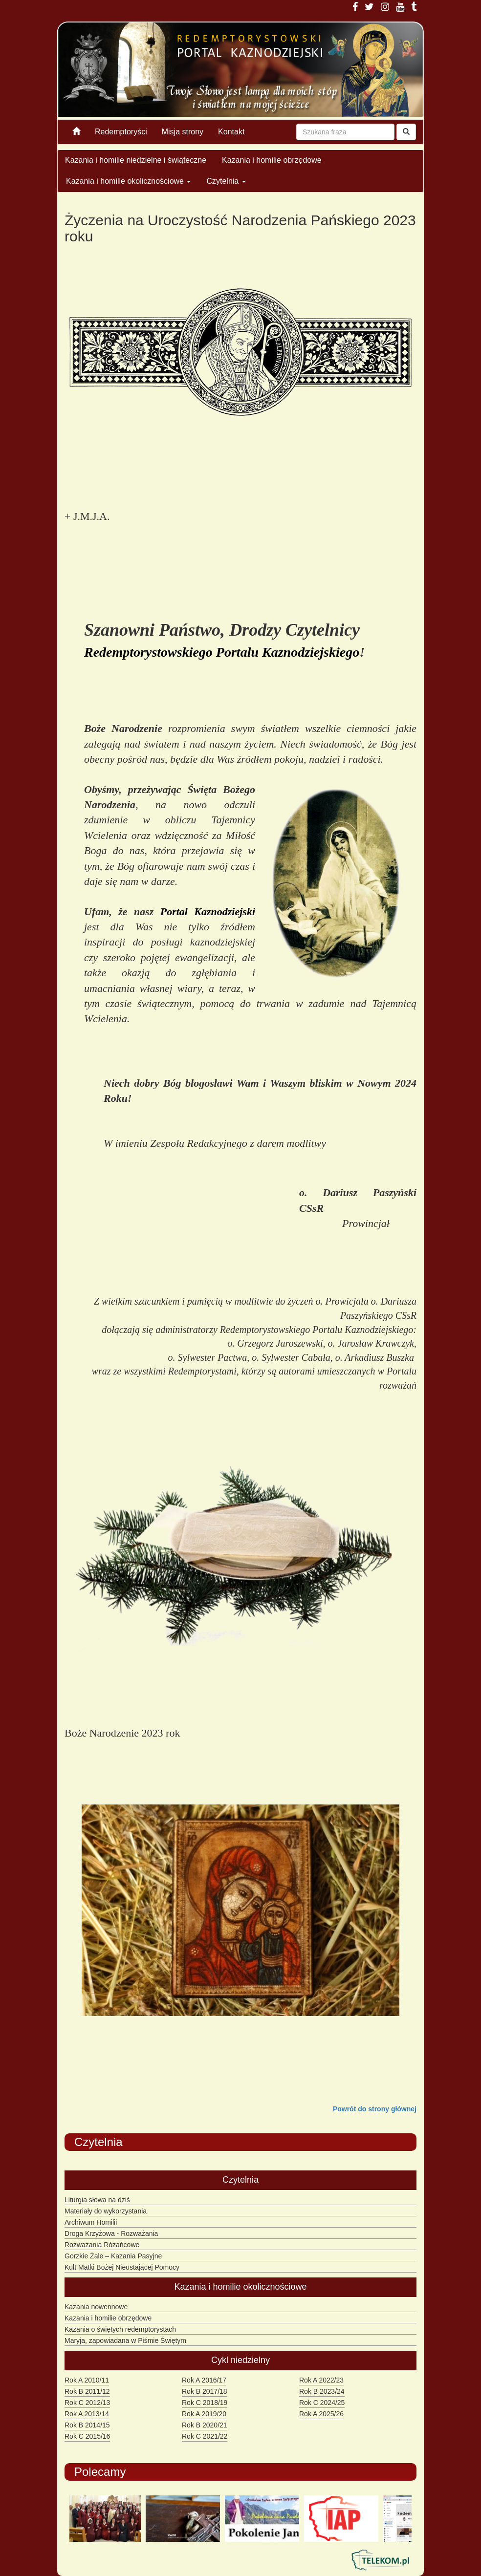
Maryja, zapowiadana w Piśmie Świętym (125, 2340)
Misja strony (182, 132)
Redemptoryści (121, 132)
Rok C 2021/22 (204, 2436)
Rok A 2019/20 (204, 2414)
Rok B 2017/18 (204, 2391)
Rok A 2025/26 (321, 2414)
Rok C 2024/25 (322, 2402)
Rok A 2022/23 (321, 2380)
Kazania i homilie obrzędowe (272, 160)
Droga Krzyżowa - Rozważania (111, 2233)
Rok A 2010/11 (87, 2380)
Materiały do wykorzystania (106, 2211)
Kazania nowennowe (96, 2307)
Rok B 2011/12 (87, 2391)
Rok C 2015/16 (87, 2436)
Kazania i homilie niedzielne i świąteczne (135, 160)
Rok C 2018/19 (204, 2402)
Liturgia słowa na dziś (97, 2200)
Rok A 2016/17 (204, 2380)
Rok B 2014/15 (87, 2425)
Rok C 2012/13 (87, 2402)
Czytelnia (225, 181)
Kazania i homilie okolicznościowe (128, 181)
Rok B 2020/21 (204, 2425)
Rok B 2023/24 (322, 2391)
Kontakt (231, 132)
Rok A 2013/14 (87, 2414)
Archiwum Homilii (91, 2222)
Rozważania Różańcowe (102, 2245)
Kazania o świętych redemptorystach (120, 2329)
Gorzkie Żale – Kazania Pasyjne (113, 2256)
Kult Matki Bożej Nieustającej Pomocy (122, 2267)
